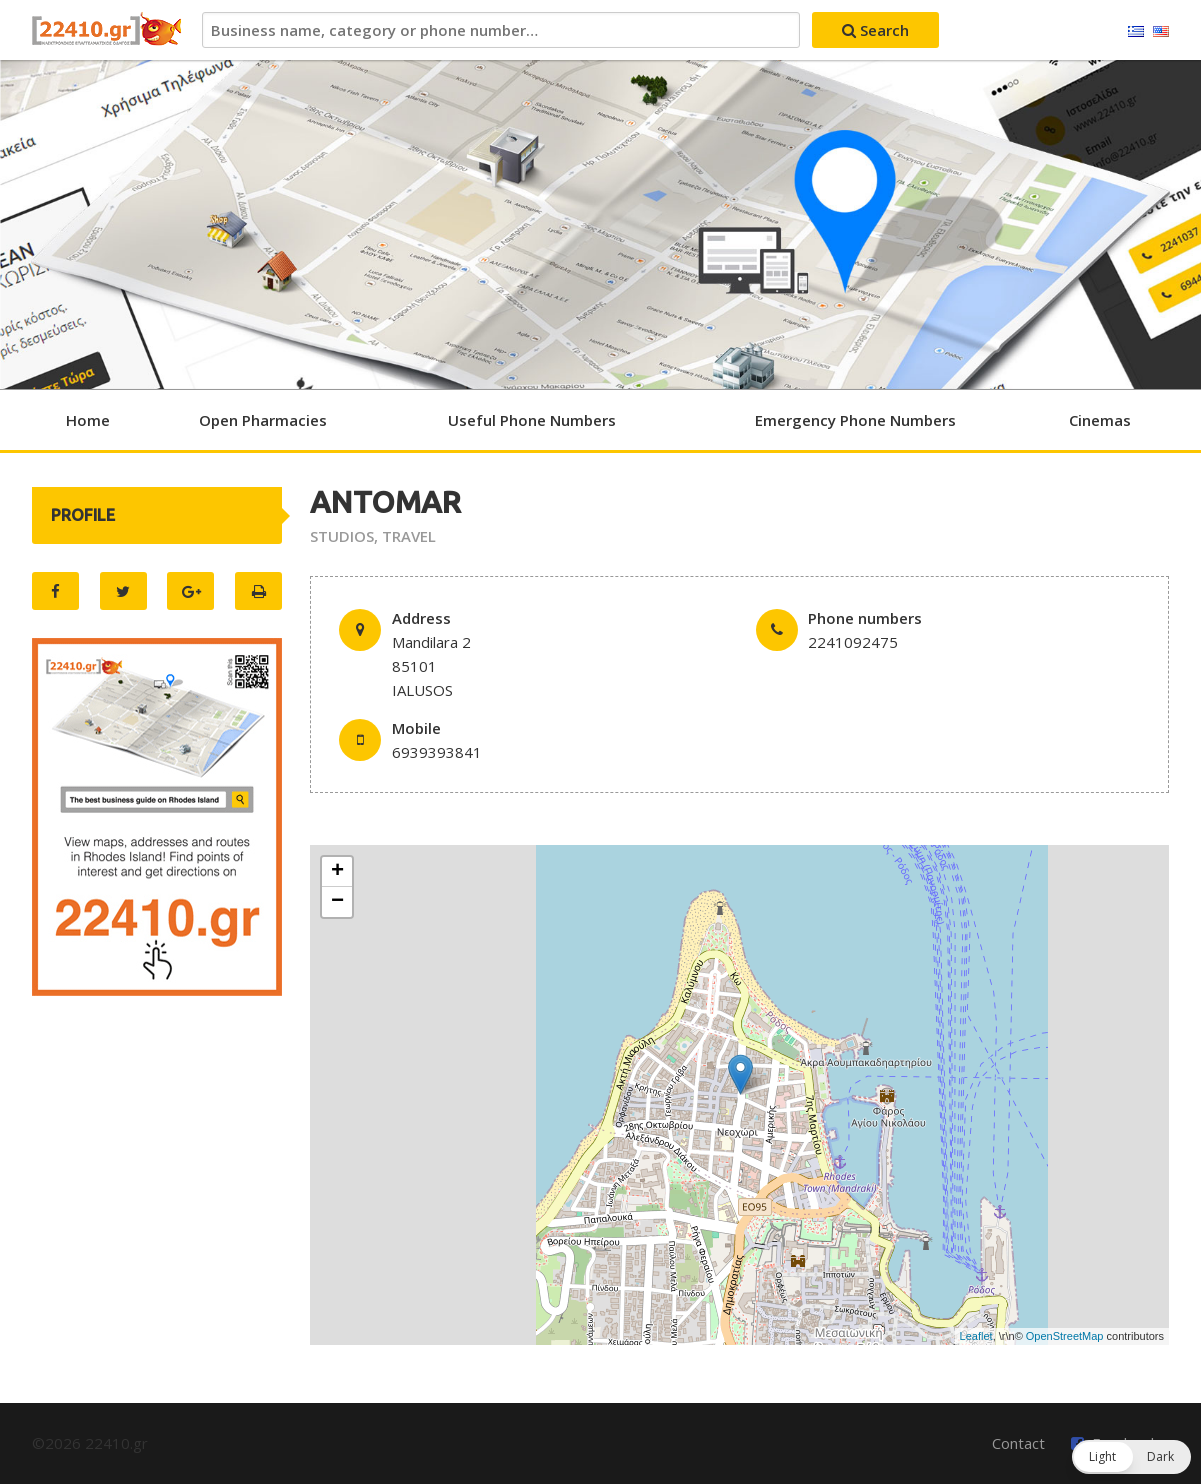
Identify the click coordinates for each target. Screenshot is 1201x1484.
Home (88, 420)
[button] (1131, 1457)
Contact (1018, 1443)
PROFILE (83, 515)
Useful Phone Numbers (532, 420)
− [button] (337, 902)
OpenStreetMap (1065, 1336)
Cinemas (1100, 420)
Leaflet (976, 1336)
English (1161, 32)
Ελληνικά (1136, 32)
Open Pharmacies (263, 420)
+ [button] (337, 872)
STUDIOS (342, 536)
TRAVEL (409, 536)
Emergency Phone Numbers (855, 420)
